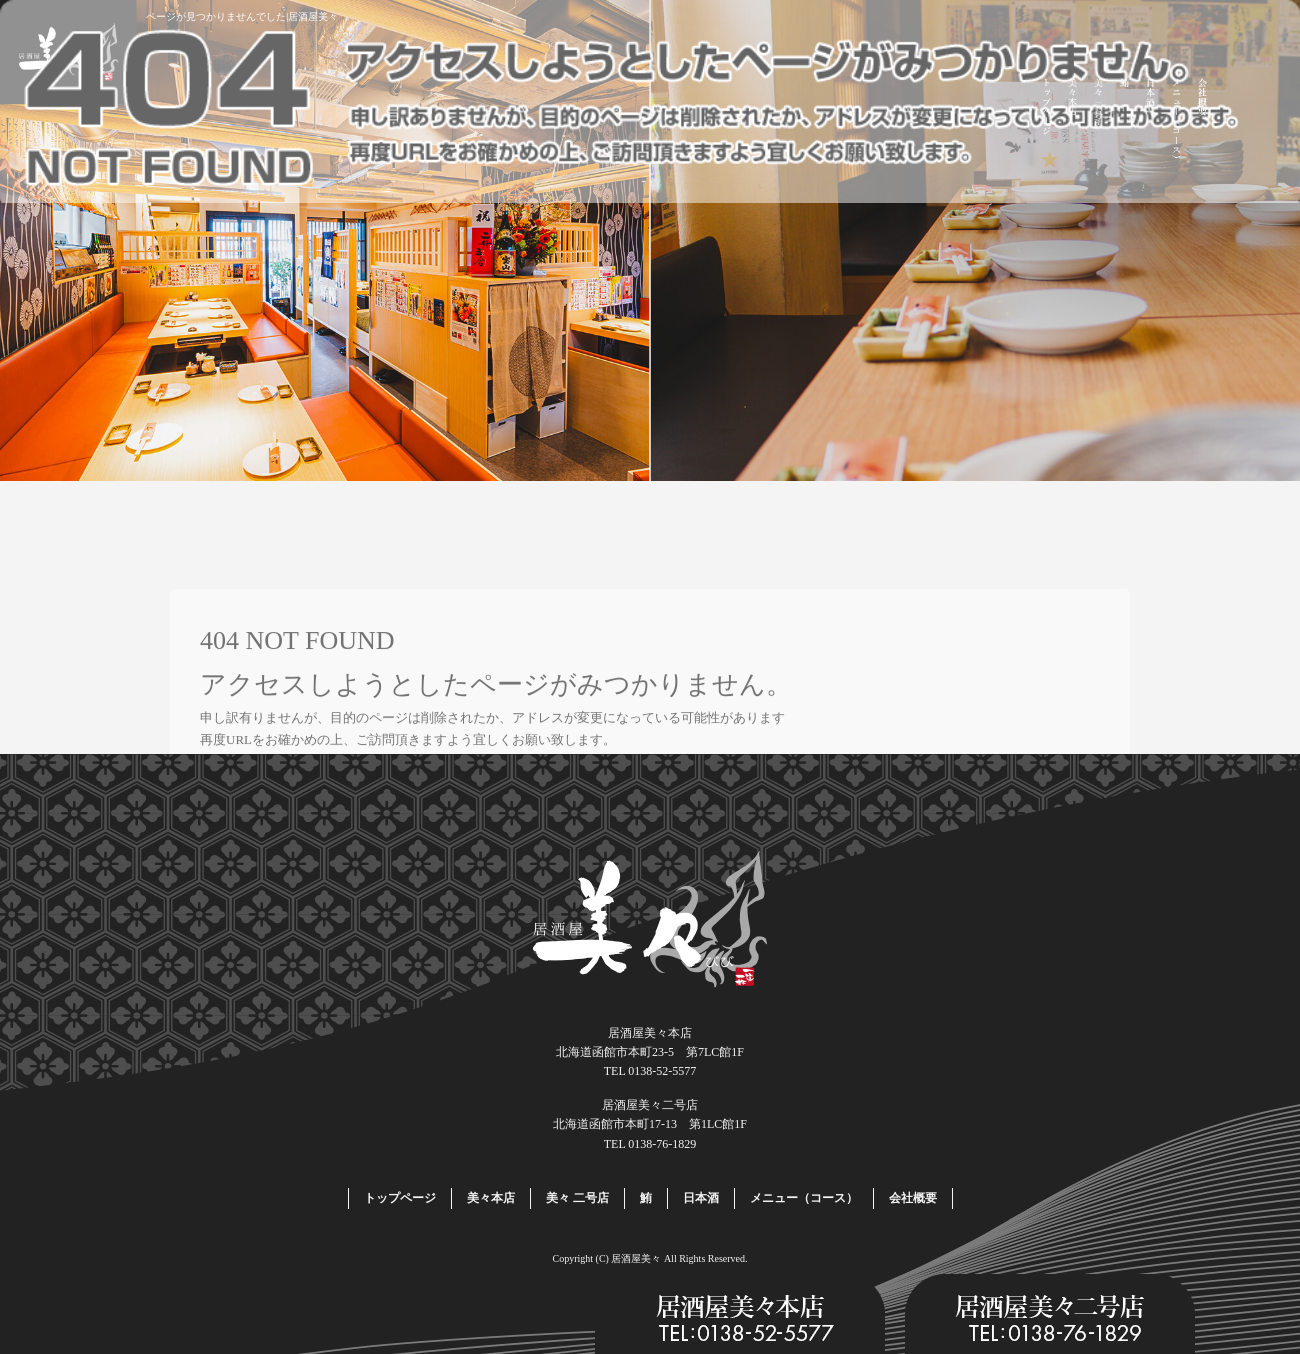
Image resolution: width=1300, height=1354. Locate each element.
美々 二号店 (1099, 122)
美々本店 (1073, 122)
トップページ (1047, 122)
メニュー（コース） (1177, 122)
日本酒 (1151, 122)
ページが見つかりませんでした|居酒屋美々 (242, 16)
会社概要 (1203, 122)
